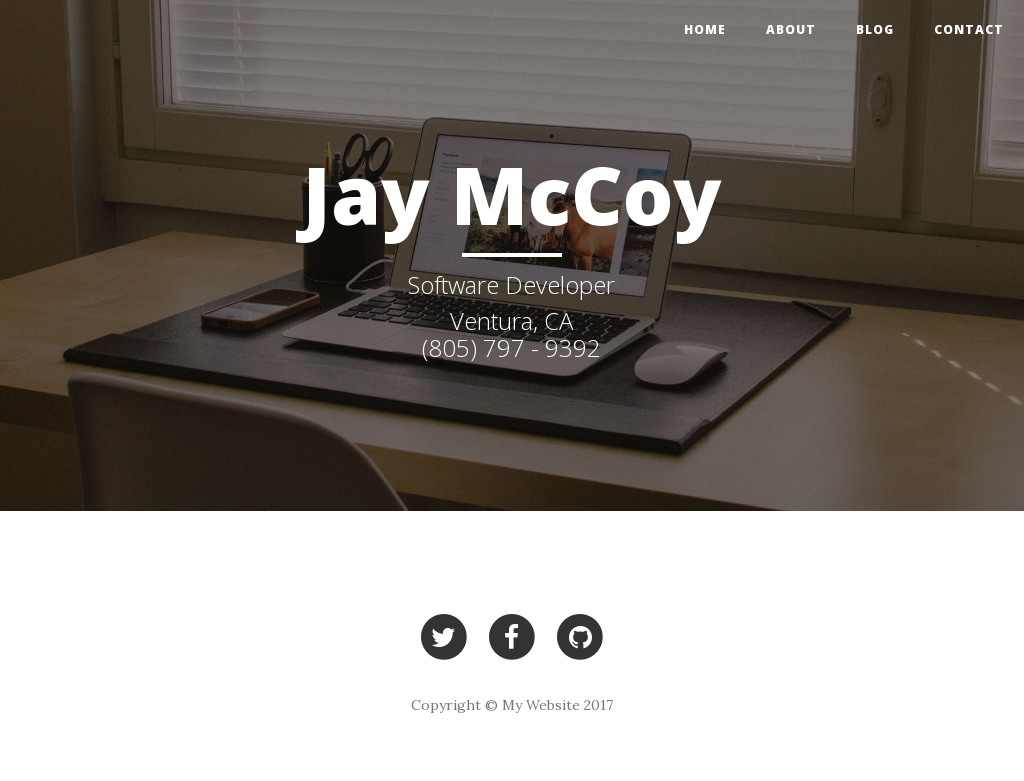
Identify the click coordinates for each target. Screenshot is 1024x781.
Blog (875, 29)
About (791, 29)
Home (705, 29)
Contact (969, 29)
